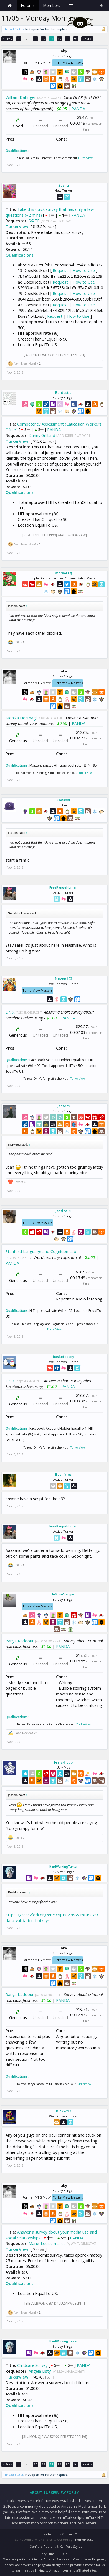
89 (59, 39)
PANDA (78, 108)
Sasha (63, 185)
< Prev (7, 39)
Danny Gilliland (42, 435)
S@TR (34, 220)
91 (76, 39)
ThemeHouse (83, 2539)
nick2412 (63, 2111)
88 (51, 39)
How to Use (84, 270)
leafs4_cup (63, 1762)
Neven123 (63, 978)
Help (63, 2554)
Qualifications (17, 150)
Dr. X (10, 1012)
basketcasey (63, 1356)
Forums (28, 5)
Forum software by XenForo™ (55, 2534)
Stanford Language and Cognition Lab (41, 1251)
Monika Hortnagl (21, 718)
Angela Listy (40, 2371)
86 (35, 39)
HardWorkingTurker (63, 1867)
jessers (63, 1106)
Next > (87, 39)
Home (10, 5)
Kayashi (63, 800)
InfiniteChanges (63, 1594)
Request (60, 270)
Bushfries (63, 1474)
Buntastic (63, 392)
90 (67, 39)
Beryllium (47, 2554)
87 (43, 39)
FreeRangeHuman (63, 887)
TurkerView (85, 158)
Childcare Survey (32, 2365)
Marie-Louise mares (47, 2243)
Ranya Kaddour (20, 1641)
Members (51, 5)
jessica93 (63, 1211)
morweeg (63, 573)
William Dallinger (21, 97)
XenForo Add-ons (43, 2546)
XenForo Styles (71, 2546)
